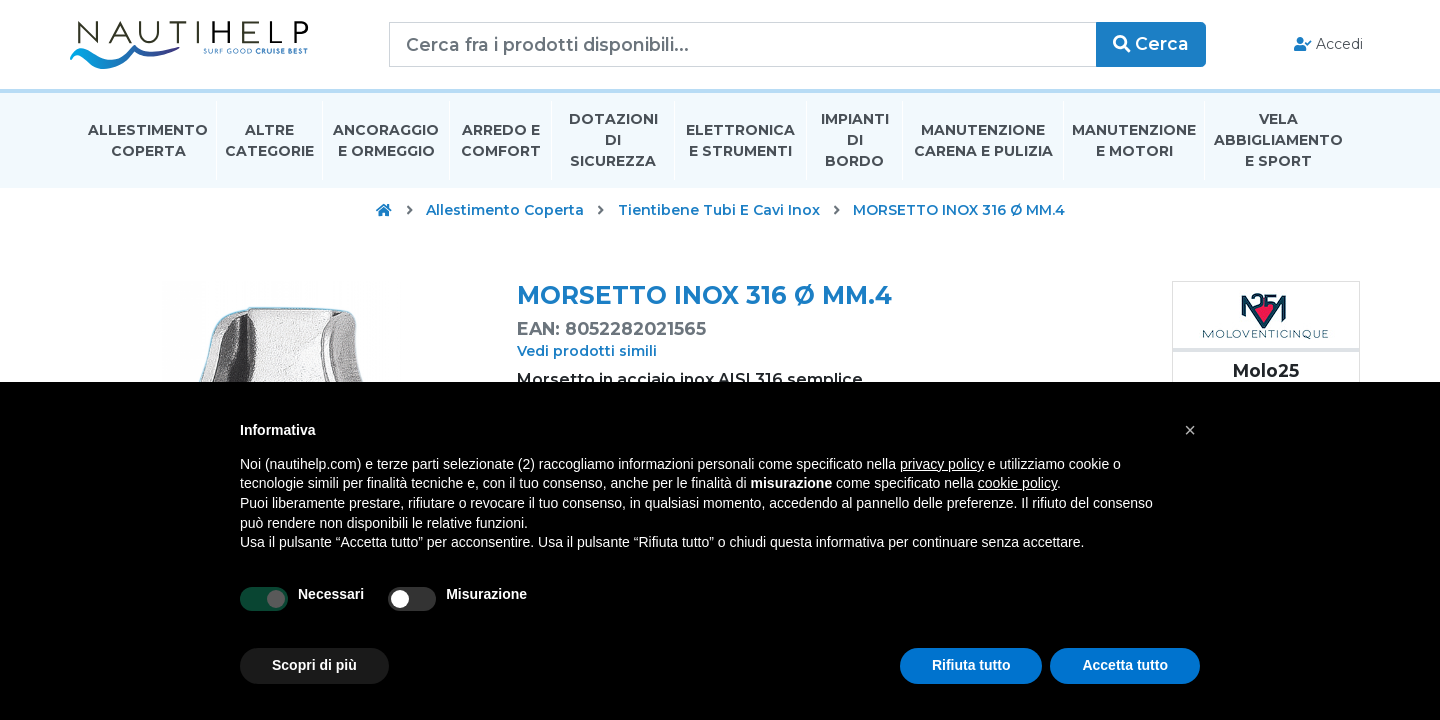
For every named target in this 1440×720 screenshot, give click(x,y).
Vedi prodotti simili (587, 355)
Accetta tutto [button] (1125, 665)
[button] (1190, 430)
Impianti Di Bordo (855, 144)
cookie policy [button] (1017, 483)
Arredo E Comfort (501, 143)
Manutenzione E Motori (1134, 143)
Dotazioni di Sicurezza (613, 144)
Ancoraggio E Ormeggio (386, 143)
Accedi (1318, 46)
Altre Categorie (269, 143)
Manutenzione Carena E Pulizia (983, 143)
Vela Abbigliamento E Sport (1278, 144)
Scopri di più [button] (314, 665)
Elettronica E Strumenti (740, 143)
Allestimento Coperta (148, 143)
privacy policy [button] (942, 464)
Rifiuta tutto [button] (971, 665)
